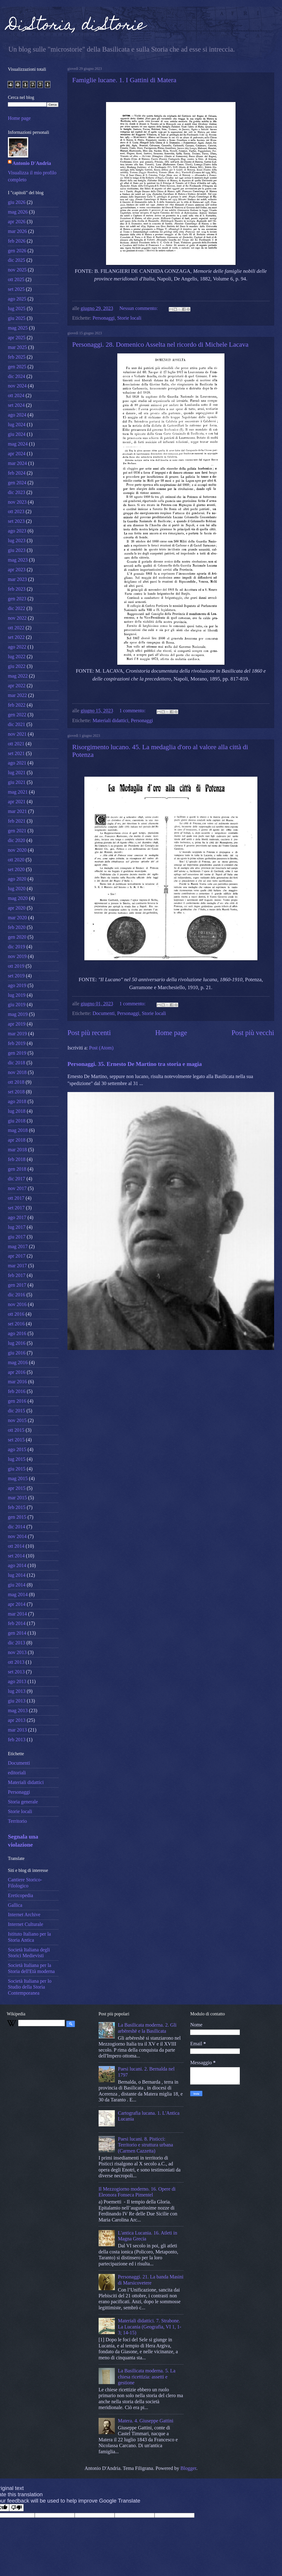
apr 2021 (16, 801)
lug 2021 (16, 772)
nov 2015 (17, 1420)
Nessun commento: (139, 308)
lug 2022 (16, 656)
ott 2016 (16, 1314)
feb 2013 (16, 1739)
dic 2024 (16, 376)
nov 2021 (17, 734)
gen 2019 (17, 1053)
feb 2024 (16, 473)
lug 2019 (16, 995)
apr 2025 (16, 337)
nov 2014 (17, 1536)
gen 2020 (17, 937)
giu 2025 (16, 318)
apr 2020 (16, 908)
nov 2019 (17, 956)
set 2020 (16, 869)
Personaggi (103, 318)
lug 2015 (16, 1459)
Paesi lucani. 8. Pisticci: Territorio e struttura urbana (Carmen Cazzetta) (145, 2145)
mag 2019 (18, 1014)
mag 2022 (18, 676)
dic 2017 (16, 1178)
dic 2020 (16, 840)
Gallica (15, 1905)
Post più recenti (89, 1033)
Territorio (17, 1821)
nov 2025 (17, 270)
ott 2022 (16, 627)
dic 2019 (16, 946)
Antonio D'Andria (31, 163)
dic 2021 (16, 724)
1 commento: (133, 710)
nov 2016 (17, 1304)
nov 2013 (17, 1652)
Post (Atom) (101, 1048)
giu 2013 (16, 1701)
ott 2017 (16, 1198)
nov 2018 (17, 1072)
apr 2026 (16, 221)
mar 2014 (17, 1614)
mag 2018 (18, 1130)
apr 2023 (16, 569)
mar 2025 (17, 347)
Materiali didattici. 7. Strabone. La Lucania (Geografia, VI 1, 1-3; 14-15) (149, 2326)
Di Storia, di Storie (77, 26)
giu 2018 (16, 1121)
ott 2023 (16, 511)
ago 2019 (17, 985)
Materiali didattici (110, 720)
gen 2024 (17, 482)
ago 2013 (17, 1681)
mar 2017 (17, 1265)
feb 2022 (16, 705)
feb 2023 (16, 589)
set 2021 (16, 753)
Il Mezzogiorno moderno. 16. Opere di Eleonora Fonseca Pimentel (137, 2192)
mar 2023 (17, 579)
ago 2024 (17, 415)
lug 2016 (16, 1343)
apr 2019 (16, 1024)
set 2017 (16, 1208)
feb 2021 (16, 821)
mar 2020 (17, 917)
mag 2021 (18, 792)
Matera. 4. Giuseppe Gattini (145, 2421)
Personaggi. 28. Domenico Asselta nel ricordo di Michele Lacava (160, 344)
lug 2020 (16, 888)
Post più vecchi (252, 1033)
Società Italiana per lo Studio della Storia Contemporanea (29, 1987)
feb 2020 (16, 927)
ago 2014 (17, 1565)
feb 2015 (16, 1507)
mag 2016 (18, 1362)
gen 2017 (17, 1285)
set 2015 (16, 1440)
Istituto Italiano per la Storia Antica (29, 1937)
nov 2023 (17, 502)
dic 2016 (16, 1294)
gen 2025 (17, 366)
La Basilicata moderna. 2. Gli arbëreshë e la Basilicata (147, 2028)
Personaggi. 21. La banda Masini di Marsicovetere (150, 2279)
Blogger (188, 2468)
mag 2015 (18, 1478)
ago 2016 (17, 1333)
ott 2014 (16, 1546)
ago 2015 (17, 1449)
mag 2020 (18, 898)
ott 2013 (16, 1662)
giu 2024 (16, 434)
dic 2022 (16, 608)
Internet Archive (24, 1914)
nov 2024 (17, 386)
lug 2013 (16, 1691)
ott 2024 (16, 395)
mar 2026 (17, 231)
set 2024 (16, 405)
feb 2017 (16, 1275)
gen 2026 (17, 250)
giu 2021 (16, 782)
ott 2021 (16, 743)
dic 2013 (16, 1642)
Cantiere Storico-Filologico (25, 1882)
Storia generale (23, 1802)
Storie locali (129, 318)
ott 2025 (16, 279)
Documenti (103, 1013)
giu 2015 (16, 1469)
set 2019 (16, 976)
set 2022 (16, 637)
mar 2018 (17, 1149)
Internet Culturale (25, 1924)
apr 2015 (16, 1488)
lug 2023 (16, 540)
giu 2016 (16, 1353)
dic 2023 (16, 492)
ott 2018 (16, 1082)
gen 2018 (17, 1169)
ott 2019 (16, 966)
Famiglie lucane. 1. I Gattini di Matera (124, 80)
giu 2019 (16, 1004)
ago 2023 (17, 531)
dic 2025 (16, 260)
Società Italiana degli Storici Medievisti (29, 1952)
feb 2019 (16, 1043)
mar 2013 (17, 1730)
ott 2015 (16, 1430)
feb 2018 (16, 1159)
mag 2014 (18, 1594)
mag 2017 (18, 1246)
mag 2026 (18, 212)
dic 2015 (16, 1410)
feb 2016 (16, 1391)
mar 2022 (17, 695)
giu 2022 (16, 666)
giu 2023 (16, 550)
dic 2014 (16, 1526)
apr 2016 (16, 1372)
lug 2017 (16, 1227)
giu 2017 (16, 1237)
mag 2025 (18, 328)
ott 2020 (16, 859)
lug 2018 (16, 1111)
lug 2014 (16, 1575)
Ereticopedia (20, 1895)
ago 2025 (17, 299)
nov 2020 (17, 850)
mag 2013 (18, 1710)
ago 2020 (17, 879)
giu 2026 (16, 202)
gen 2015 (17, 1517)
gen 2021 (17, 830)
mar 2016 (17, 1381)
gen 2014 (17, 1633)
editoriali (17, 1772)
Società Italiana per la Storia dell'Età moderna (31, 1968)
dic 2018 (16, 1062)
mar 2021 (17, 811)
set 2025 (16, 289)
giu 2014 (16, 1585)
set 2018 (16, 1092)
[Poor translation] (16, 2507)
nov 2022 (17, 618)
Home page (171, 1033)
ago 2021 (17, 763)
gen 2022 (17, 714)
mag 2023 (18, 560)
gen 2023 (17, 598)
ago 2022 (17, 647)
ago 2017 (17, 1217)
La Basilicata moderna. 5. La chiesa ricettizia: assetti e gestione (146, 2376)
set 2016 (16, 1324)
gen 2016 (17, 1401)
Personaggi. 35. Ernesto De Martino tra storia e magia (134, 1064)
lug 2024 (16, 424)
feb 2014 (16, 1623)
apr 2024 (16, 453)
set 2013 (16, 1672)
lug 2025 (16, 308)
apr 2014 (16, 1604)
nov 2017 (17, 1188)
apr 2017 (16, 1256)
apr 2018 (16, 1140)
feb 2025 (16, 357)
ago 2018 (17, 1101)
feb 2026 (16, 241)
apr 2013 (16, 1720)
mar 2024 (17, 463)
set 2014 (16, 1556)
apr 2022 (16, 685)
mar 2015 (17, 1497)
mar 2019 (17, 1033)
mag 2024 (18, 444)
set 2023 (16, 521)
